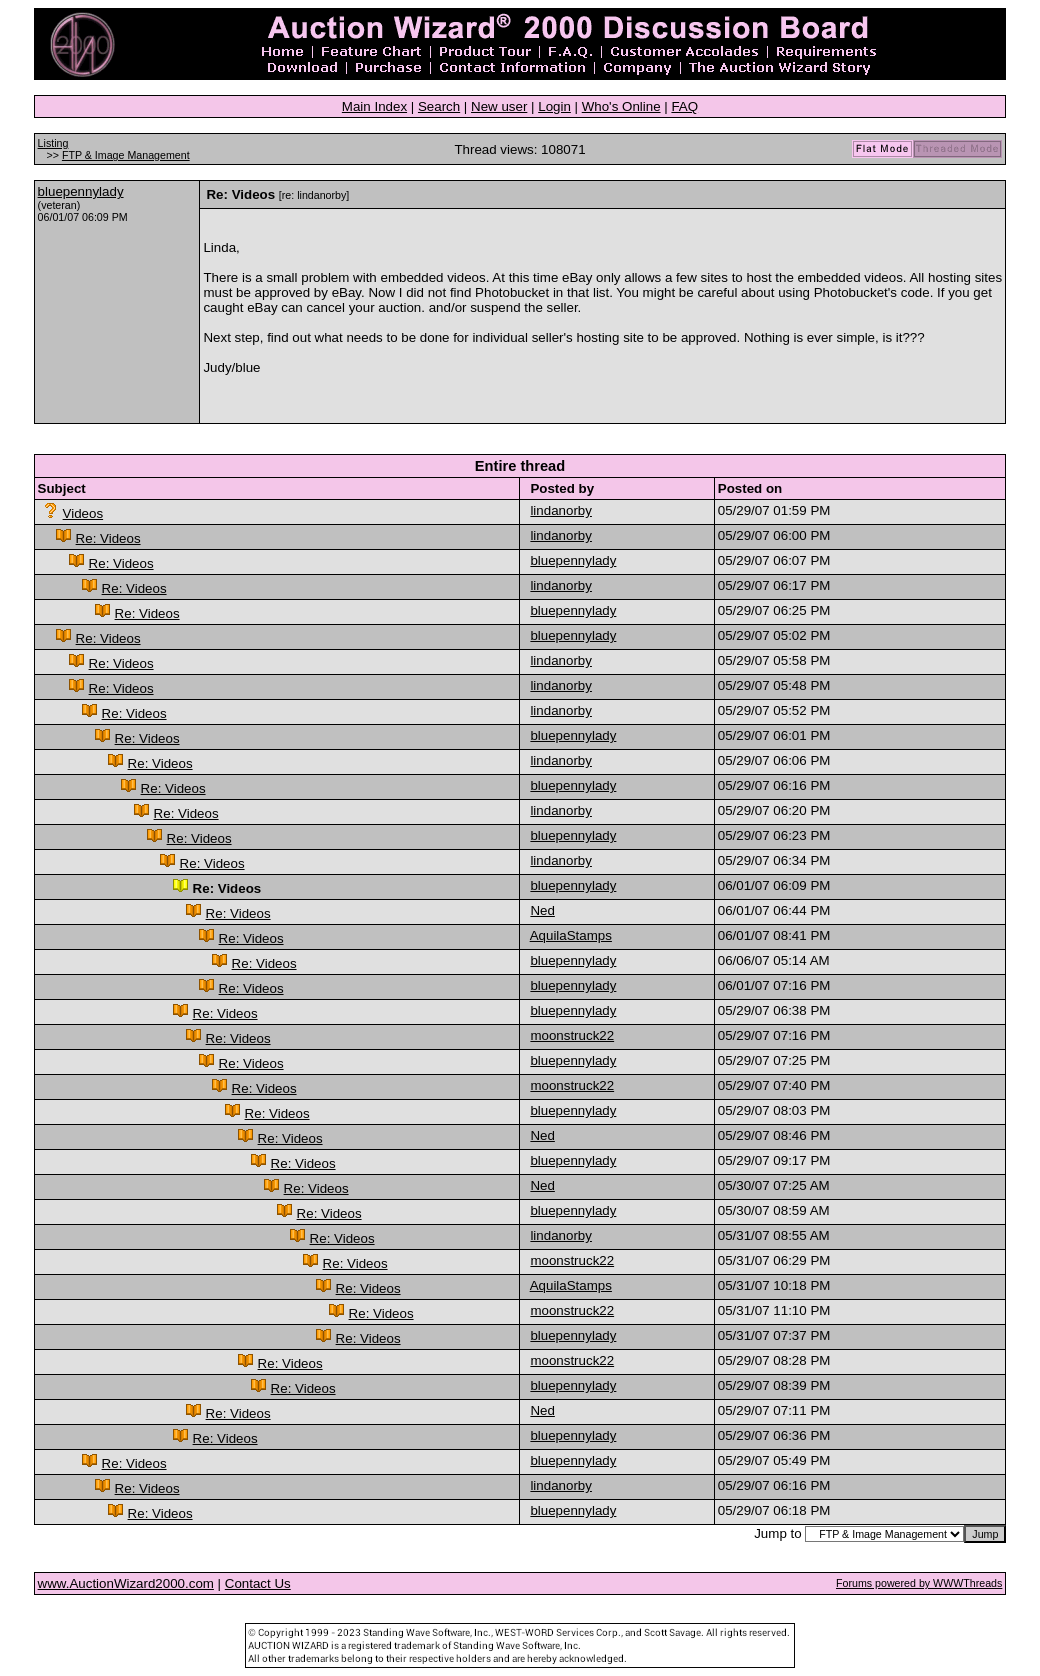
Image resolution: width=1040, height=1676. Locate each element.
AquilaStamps (571, 935)
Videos (83, 513)
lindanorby (561, 510)
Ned (542, 910)
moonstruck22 (572, 1035)
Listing (53, 143)
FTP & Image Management (126, 155)
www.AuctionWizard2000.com (126, 1583)
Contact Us (258, 1583)
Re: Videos (108, 538)
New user (499, 106)
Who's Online (621, 106)
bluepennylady (81, 191)
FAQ (684, 106)
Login (554, 106)
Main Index (374, 106)
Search (439, 106)
